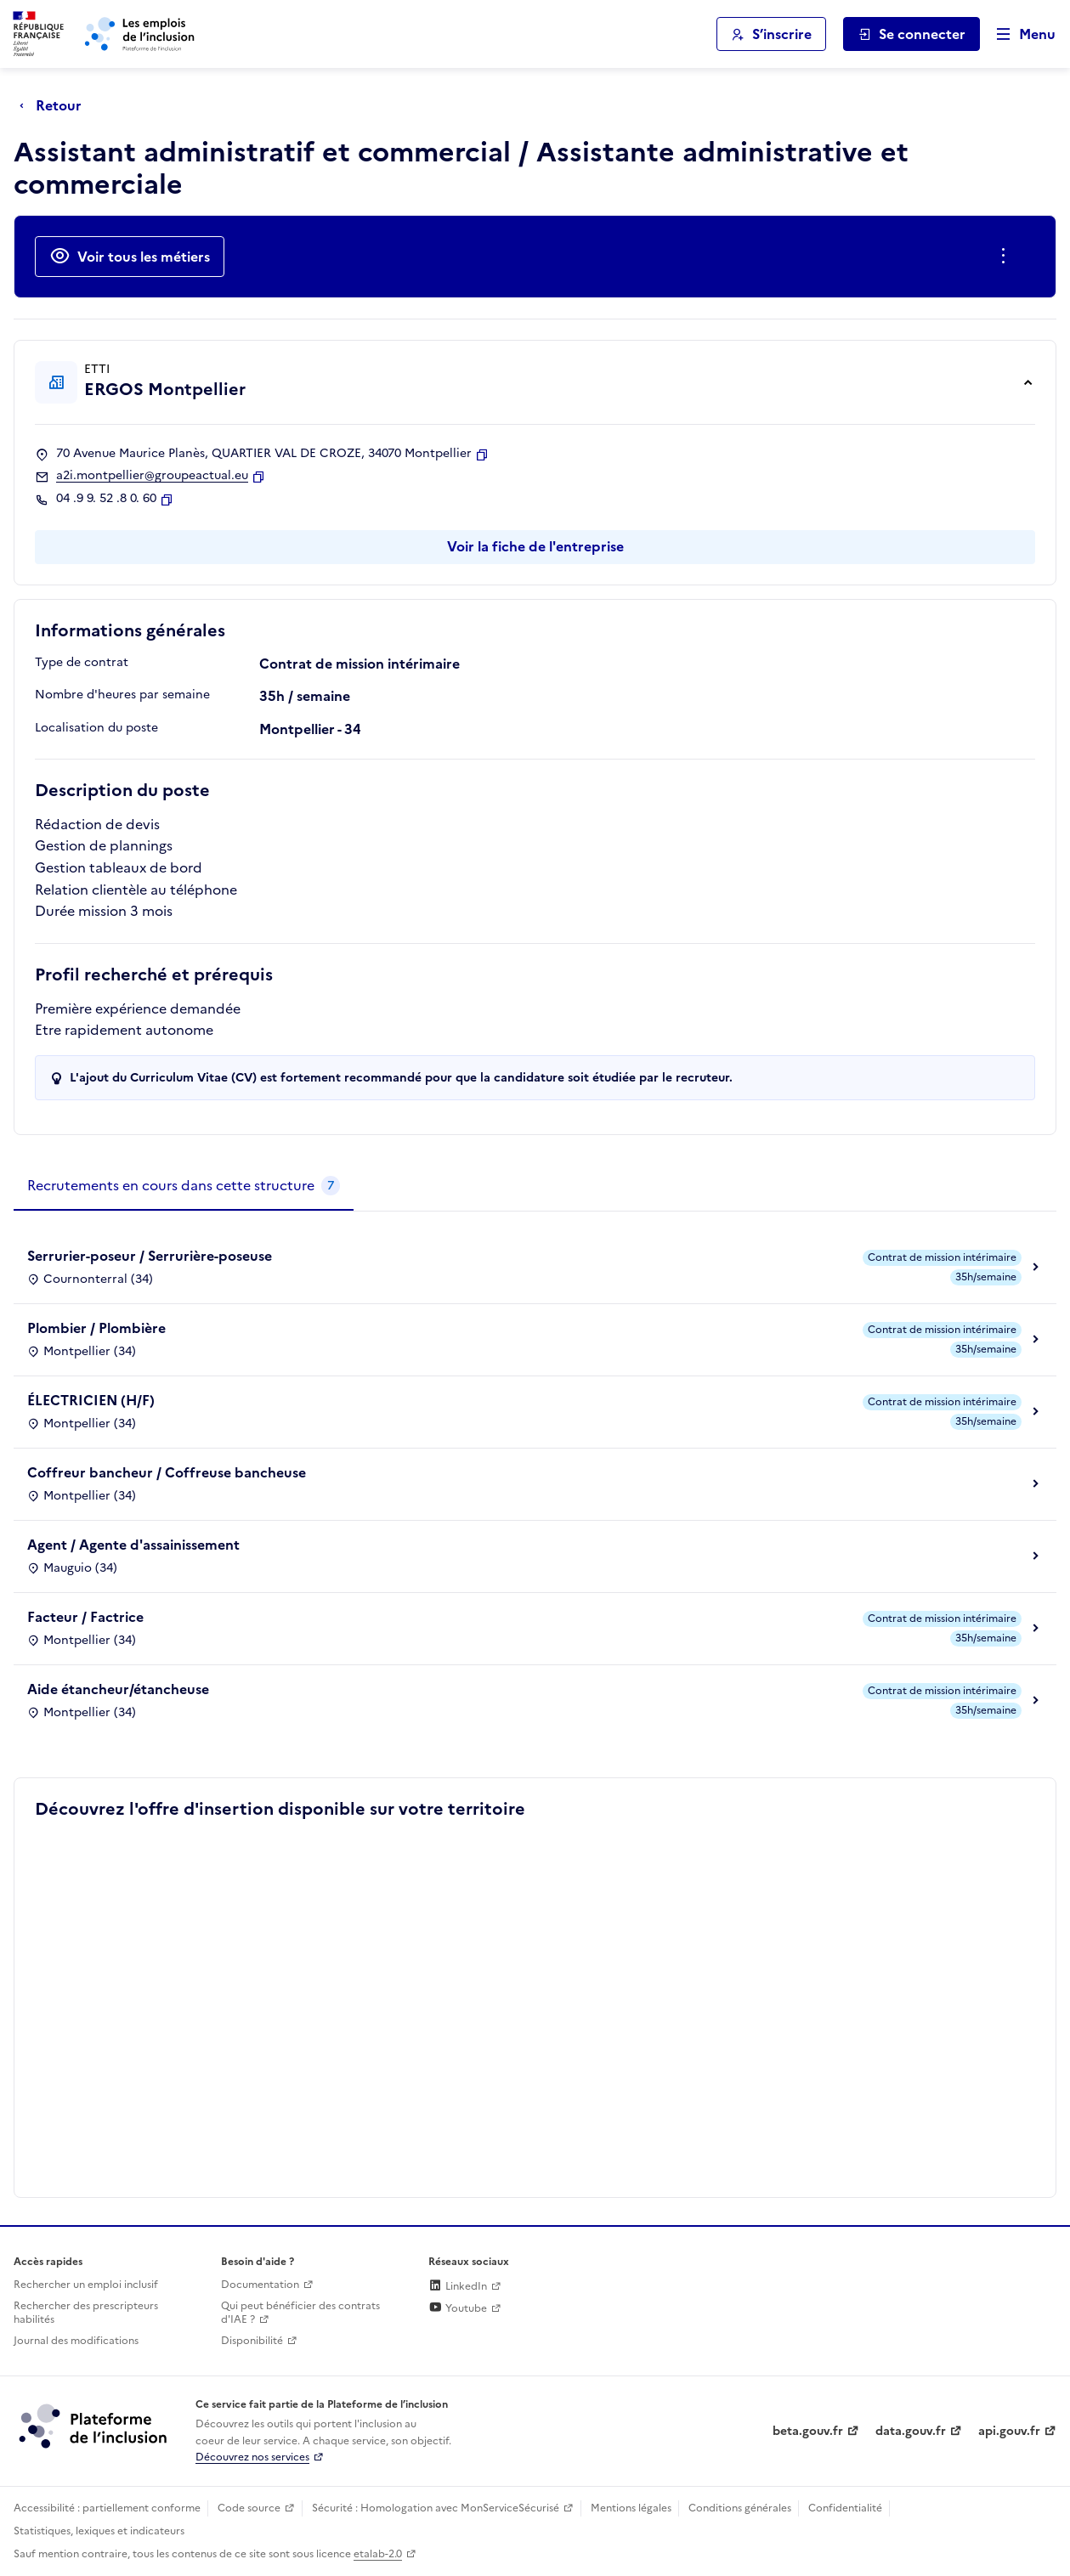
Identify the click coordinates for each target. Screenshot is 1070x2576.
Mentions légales (631, 2508)
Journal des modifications (76, 2340)
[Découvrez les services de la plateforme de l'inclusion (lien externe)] (94, 2425)
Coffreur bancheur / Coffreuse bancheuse (166, 1472)
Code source (249, 2508)
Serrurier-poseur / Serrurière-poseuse (149, 1256)
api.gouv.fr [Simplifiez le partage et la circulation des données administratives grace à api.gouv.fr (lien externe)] (1009, 2431)
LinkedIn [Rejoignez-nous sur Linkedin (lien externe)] (457, 2286)
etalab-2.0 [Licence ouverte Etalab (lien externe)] (378, 2554)
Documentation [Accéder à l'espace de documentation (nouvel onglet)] (260, 2284)
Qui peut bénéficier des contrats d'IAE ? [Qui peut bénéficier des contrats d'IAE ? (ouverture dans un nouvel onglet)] (300, 2313)
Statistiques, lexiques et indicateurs (99, 2531)
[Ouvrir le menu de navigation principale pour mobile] (1018, 34)
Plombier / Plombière (96, 1328)
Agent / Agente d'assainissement (133, 1544)
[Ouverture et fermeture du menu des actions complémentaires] (1006, 256)
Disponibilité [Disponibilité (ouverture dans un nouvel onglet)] (252, 2340)
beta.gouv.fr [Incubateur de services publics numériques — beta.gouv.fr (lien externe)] (808, 2431)
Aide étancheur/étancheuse (118, 1689)
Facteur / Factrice (85, 1617)
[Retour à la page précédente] (55, 105)
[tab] (184, 1186)
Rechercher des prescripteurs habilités (86, 2313)
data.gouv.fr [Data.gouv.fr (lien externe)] (910, 2431)
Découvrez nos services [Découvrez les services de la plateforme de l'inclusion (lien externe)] (252, 2457)
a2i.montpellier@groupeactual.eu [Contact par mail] (152, 475)
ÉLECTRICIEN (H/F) (91, 1400)
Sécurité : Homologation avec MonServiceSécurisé (435, 2508)
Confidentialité (845, 2508)
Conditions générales (739, 2508)
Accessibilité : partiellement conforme (107, 2508)
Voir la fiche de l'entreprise (535, 546)
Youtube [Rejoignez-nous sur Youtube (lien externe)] (457, 2308)
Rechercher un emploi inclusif (86, 2284)
